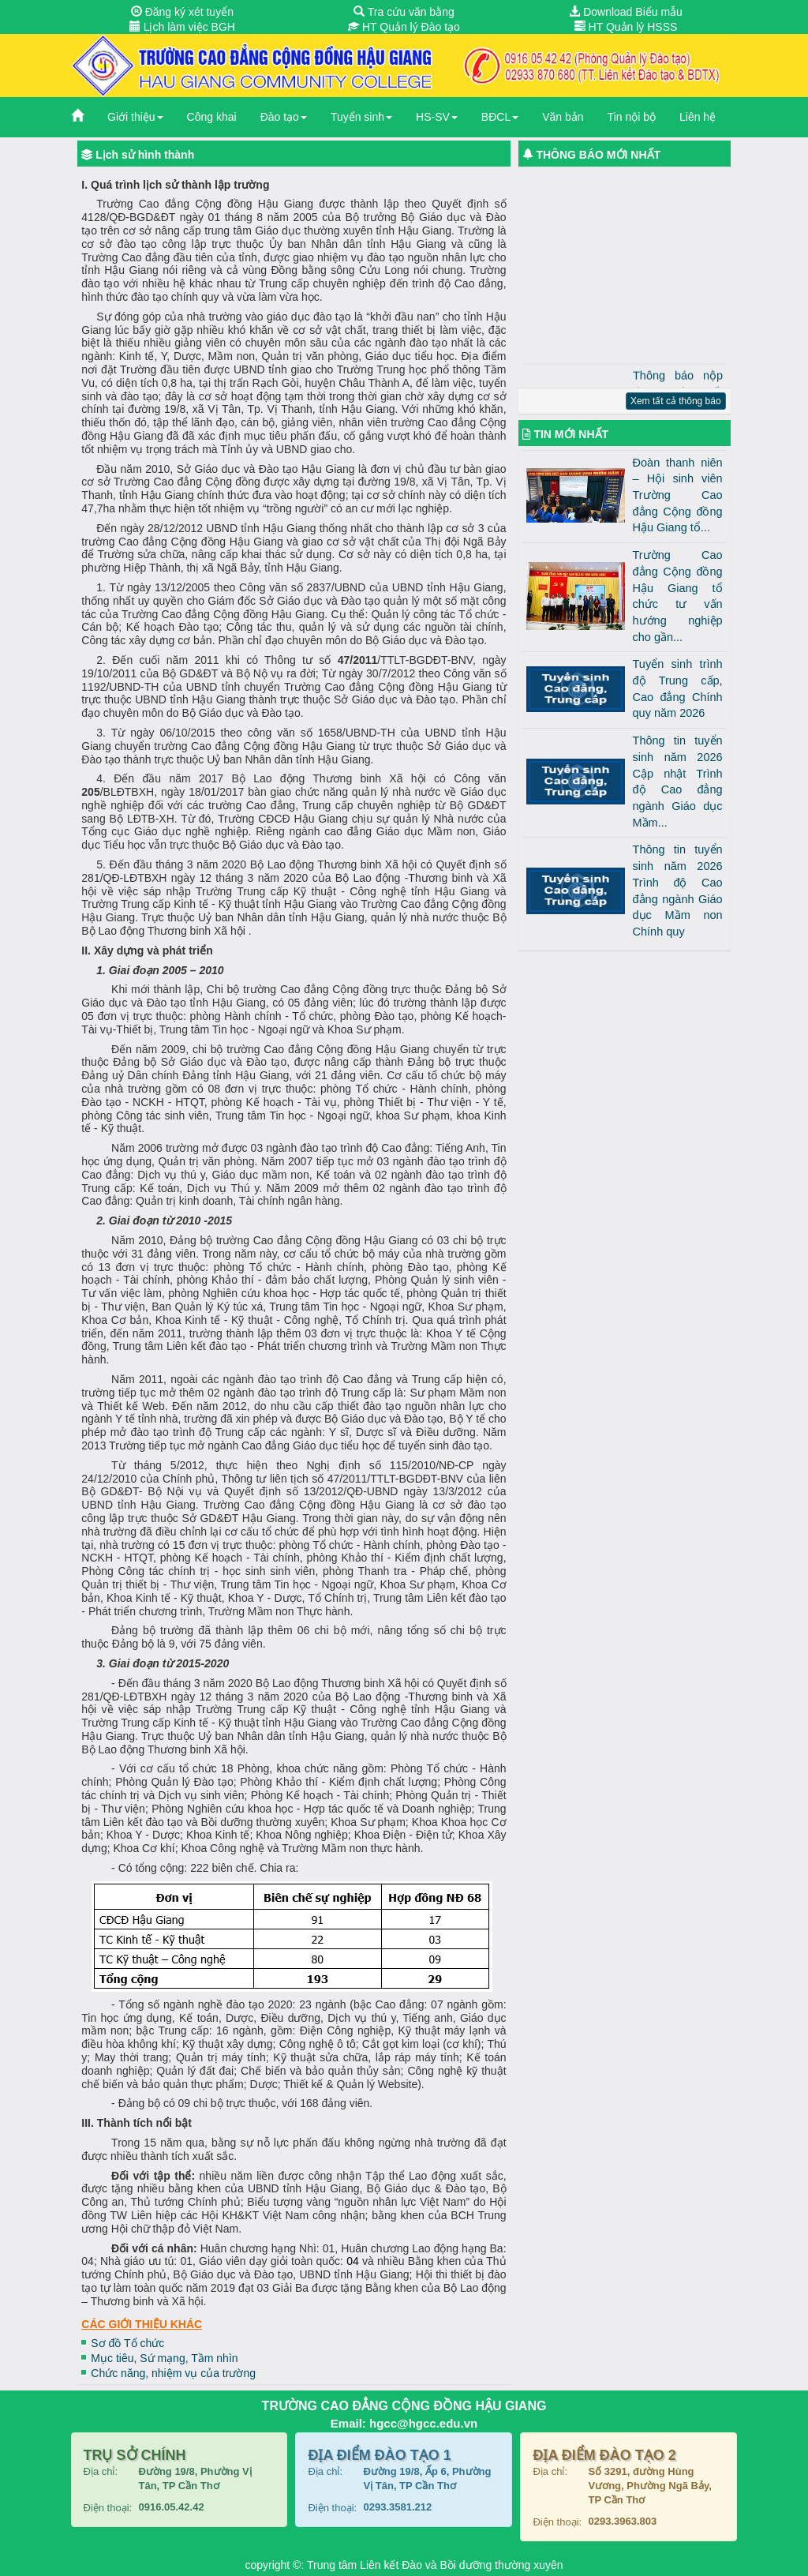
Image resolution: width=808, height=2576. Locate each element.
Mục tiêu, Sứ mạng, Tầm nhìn (164, 2358)
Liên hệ (697, 117)
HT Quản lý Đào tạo (404, 27)
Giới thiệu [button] (135, 117)
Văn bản (562, 117)
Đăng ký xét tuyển (182, 12)
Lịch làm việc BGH (182, 27)
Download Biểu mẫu (626, 12)
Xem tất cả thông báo (675, 401)
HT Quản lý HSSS (626, 27)
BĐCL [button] (499, 117)
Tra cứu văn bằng (404, 12)
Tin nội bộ (632, 117)
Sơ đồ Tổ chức (127, 2343)
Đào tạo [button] (283, 117)
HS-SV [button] (437, 117)
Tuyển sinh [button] (361, 117)
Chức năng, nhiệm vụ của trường (173, 2373)
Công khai (212, 117)
